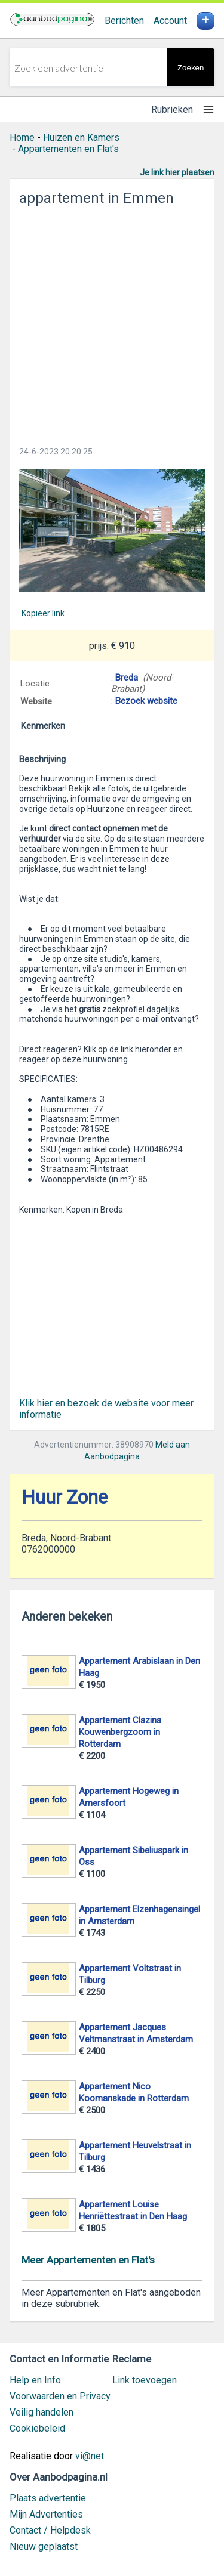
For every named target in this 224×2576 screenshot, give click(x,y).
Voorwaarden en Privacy (60, 2396)
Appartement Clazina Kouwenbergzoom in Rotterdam (120, 1732)
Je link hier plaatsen (177, 172)
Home (22, 137)
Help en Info (35, 2380)
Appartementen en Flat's (68, 148)
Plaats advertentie (48, 2498)
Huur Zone (65, 1497)
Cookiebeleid (37, 2428)
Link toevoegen (144, 2380)
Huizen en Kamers (81, 137)
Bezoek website (146, 700)
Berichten (124, 20)
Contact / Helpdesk (50, 2530)
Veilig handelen (41, 2412)
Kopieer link (43, 613)
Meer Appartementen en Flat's (88, 2260)
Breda (126, 677)
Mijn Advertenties (46, 2514)
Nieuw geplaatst (44, 2546)
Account (170, 20)
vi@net (89, 2455)
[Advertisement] (112, 322)
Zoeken (190, 67)
